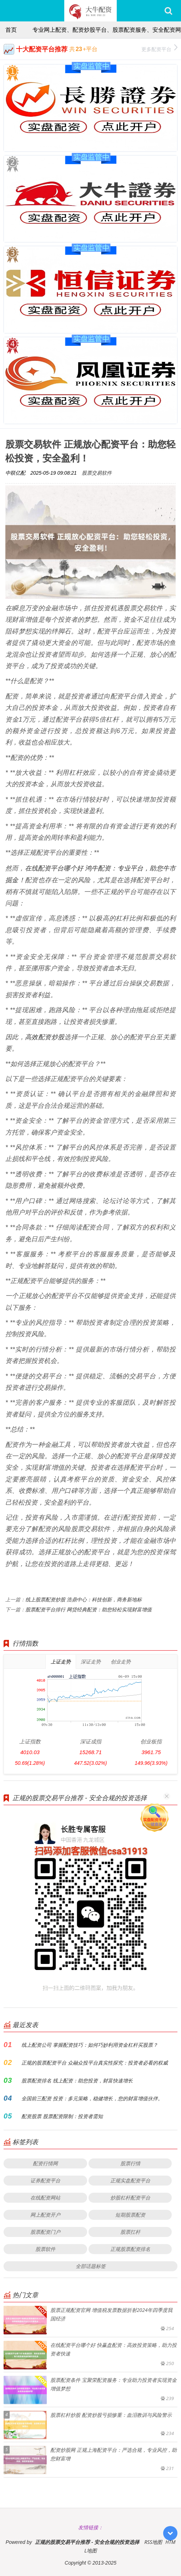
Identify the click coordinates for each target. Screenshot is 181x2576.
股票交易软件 (97, 472)
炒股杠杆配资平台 (130, 2197)
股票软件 (45, 2249)
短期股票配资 (130, 2214)
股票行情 (130, 2163)
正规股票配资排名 (130, 2249)
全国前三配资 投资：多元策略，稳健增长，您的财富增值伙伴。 (92, 2098)
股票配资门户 (45, 2231)
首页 (11, 30)
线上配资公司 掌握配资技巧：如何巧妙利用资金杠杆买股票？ (89, 2044)
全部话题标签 (91, 2266)
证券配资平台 (45, 2180)
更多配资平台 (159, 48)
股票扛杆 (130, 2231)
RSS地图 (153, 2542)
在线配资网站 (45, 2197)
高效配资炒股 (44, 1036)
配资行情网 (45, 2163)
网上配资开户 (45, 2214)
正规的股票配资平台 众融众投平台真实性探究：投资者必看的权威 (94, 2062)
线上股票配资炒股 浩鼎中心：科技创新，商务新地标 (83, 1599)
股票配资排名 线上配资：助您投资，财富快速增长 (77, 2080)
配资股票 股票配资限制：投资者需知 (62, 2116)
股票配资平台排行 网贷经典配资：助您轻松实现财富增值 (88, 1609)
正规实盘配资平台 (130, 2180)
